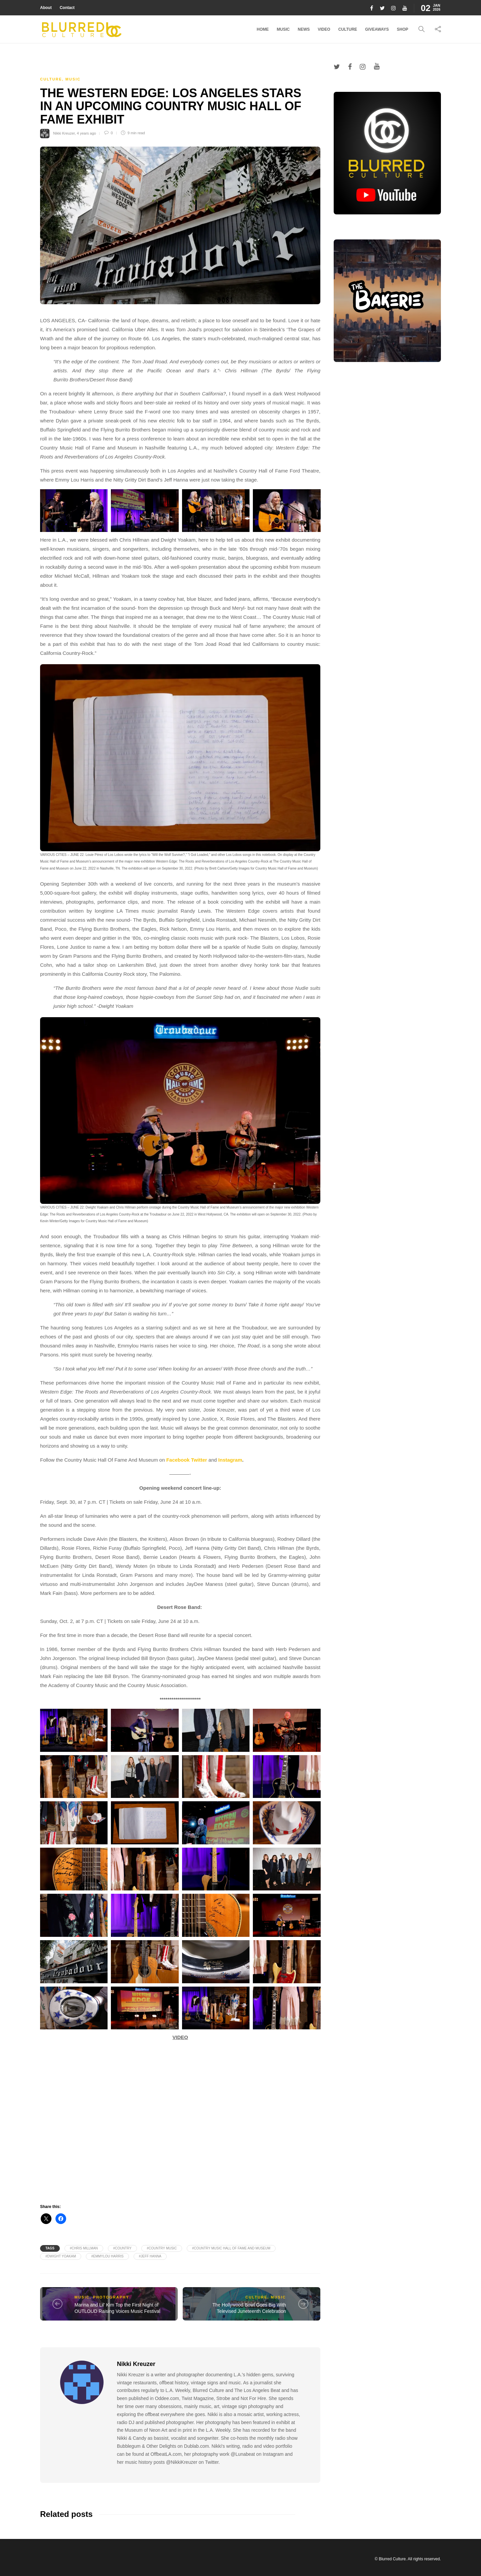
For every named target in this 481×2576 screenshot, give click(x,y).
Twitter (199, 1460)
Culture (347, 29)
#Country (122, 2248)
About (46, 7)
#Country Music (162, 2248)
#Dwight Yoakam (60, 2256)
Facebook (178, 1460)
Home (263, 29)
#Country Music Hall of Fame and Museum (231, 2248)
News (304, 29)
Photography (111, 2297)
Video (324, 29)
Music (283, 29)
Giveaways (377, 29)
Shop (402, 29)
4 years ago (86, 133)
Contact (67, 7)
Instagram (230, 1460)
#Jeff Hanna (150, 2256)
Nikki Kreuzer (64, 133)
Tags (49, 2248)
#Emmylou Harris (107, 2256)
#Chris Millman (84, 2248)
